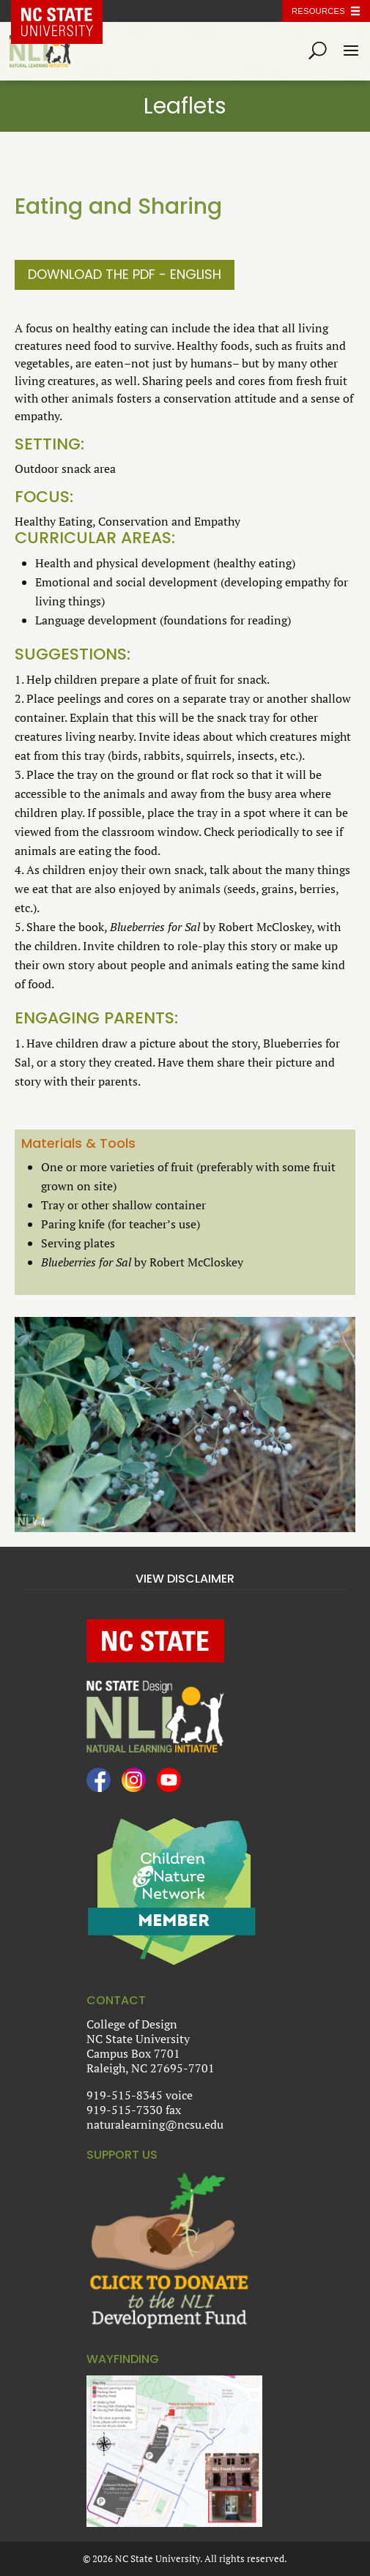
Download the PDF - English (124, 274)
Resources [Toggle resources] (318, 11)
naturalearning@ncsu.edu (154, 2124)
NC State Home (67, 11)
